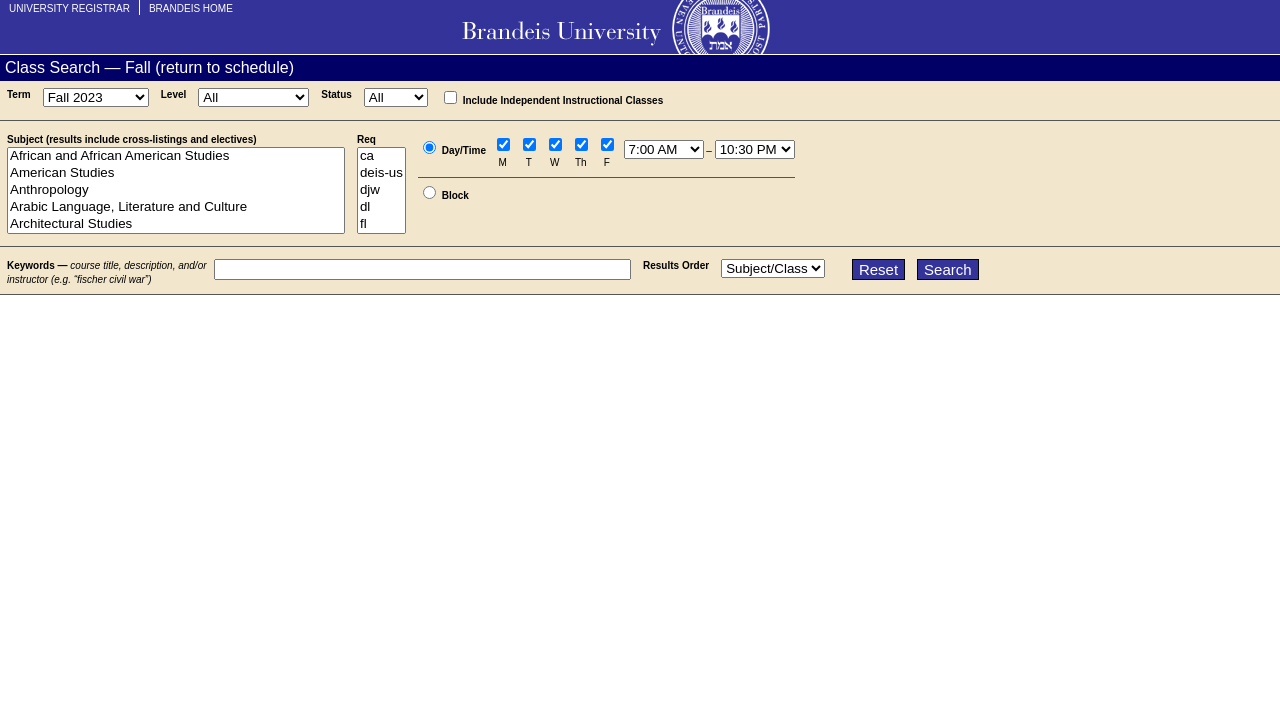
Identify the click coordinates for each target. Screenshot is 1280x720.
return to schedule (225, 67)
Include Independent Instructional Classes (563, 100)
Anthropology (176, 190)
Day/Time (464, 150)
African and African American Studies (176, 156)
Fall (138, 67)
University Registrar (69, 8)
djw (381, 190)
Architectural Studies (176, 224)
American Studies (176, 173)
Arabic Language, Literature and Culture (176, 207)
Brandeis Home (191, 8)
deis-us (381, 173)
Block (455, 195)
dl (381, 207)
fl (381, 224)
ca (381, 156)
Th (581, 162)
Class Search (52, 67)
